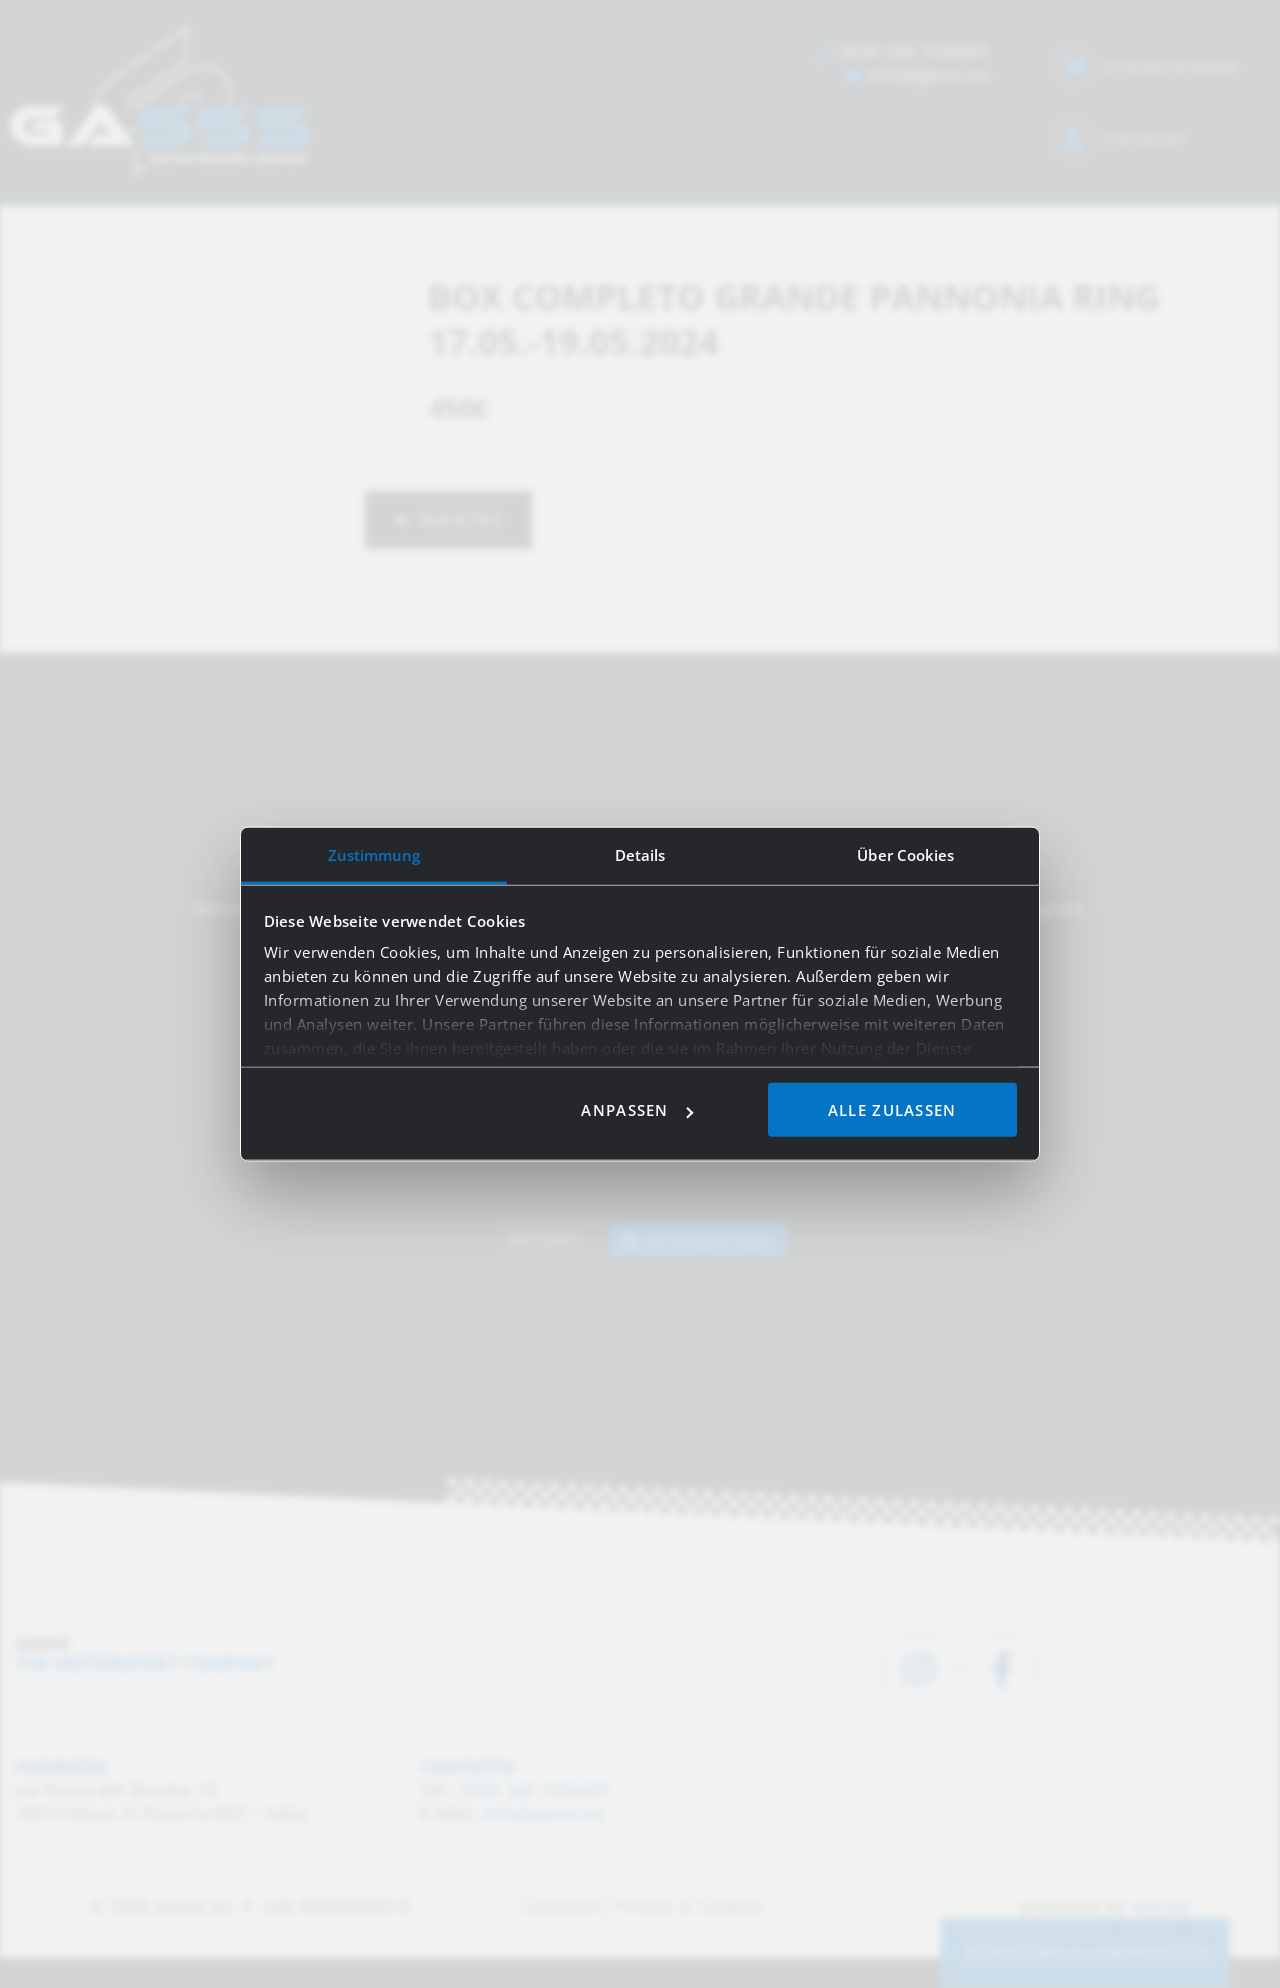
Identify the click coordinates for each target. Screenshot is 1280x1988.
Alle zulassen (892, 1110)
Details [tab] (640, 855)
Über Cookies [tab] (905, 855)
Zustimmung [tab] (374, 855)
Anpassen (636, 1110)
